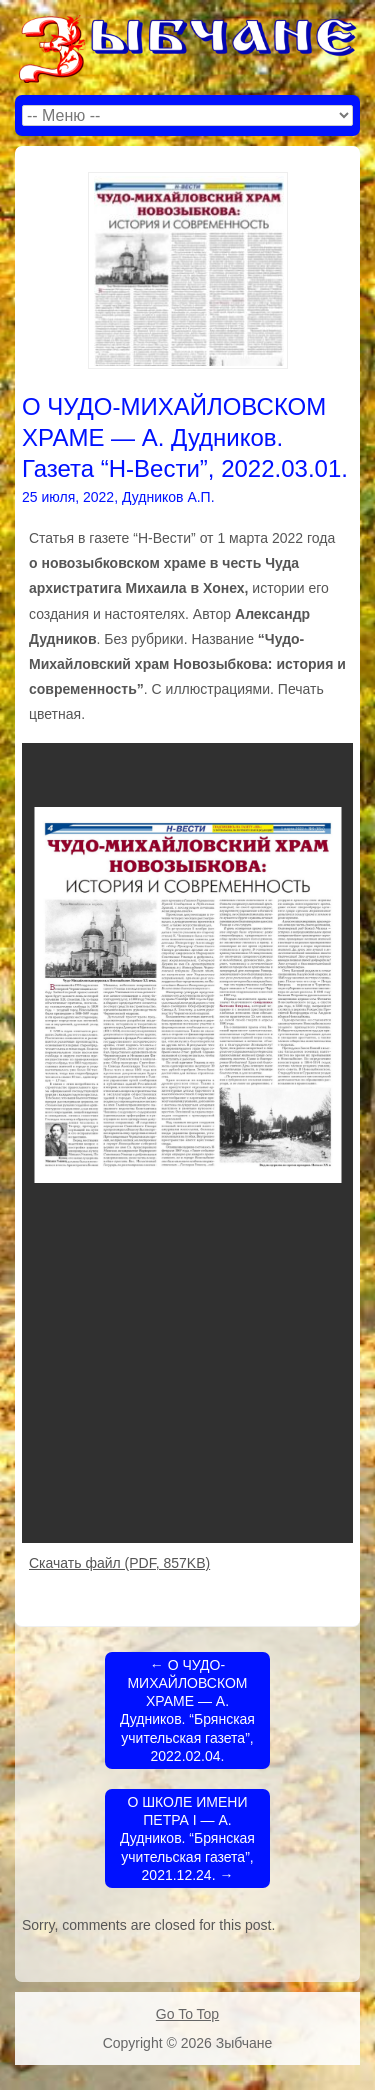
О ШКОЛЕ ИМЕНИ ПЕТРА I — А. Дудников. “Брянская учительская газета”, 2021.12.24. (187, 1838)
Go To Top (187, 2014)
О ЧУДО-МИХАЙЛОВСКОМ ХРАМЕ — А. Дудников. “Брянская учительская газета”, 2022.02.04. (187, 1710)
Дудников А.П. (168, 497)
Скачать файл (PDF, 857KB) (119, 1563)
